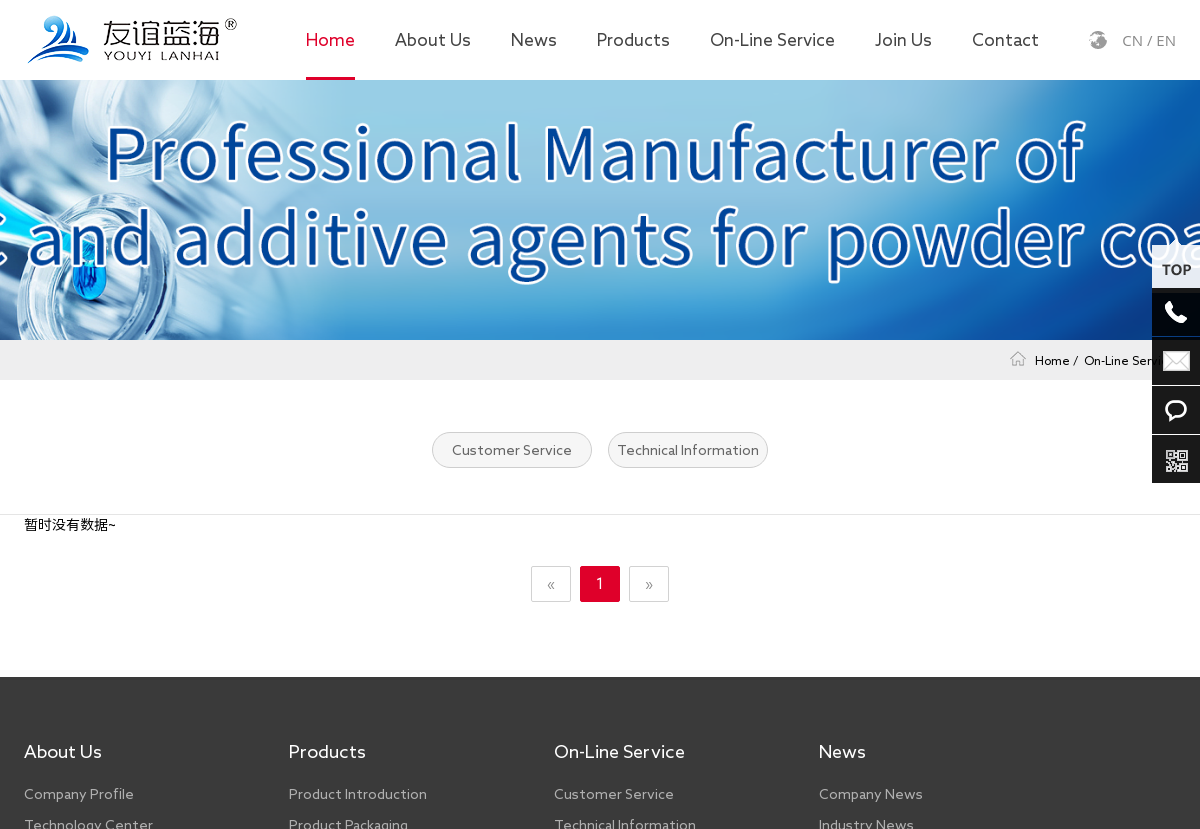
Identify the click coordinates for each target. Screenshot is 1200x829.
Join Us (903, 39)
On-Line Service (772, 39)
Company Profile (79, 794)
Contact (1005, 39)
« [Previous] (551, 583)
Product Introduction (358, 794)
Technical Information (688, 450)
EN (1166, 40)
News (534, 39)
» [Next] (649, 583)
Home (330, 39)
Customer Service (512, 450)
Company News (871, 794)
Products (633, 39)
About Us (433, 39)
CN (1132, 40)
